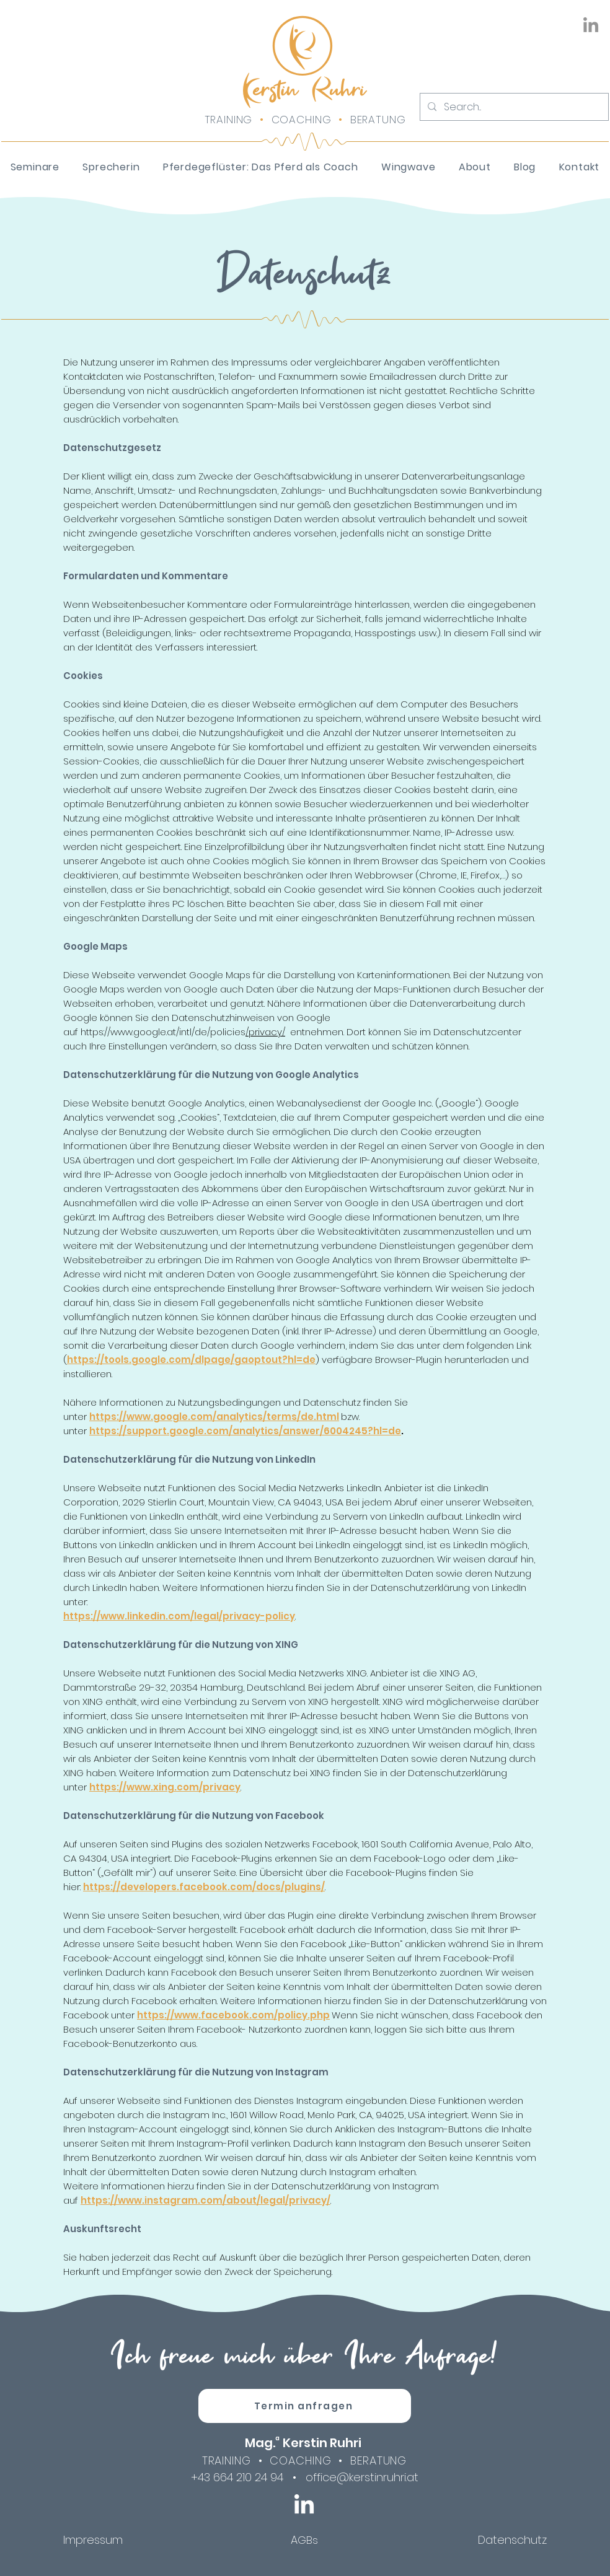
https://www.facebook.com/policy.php (233, 2015)
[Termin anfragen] (304, 2406)
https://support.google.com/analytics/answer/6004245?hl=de (245, 1430)
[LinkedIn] (590, 26)
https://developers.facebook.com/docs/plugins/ (204, 1886)
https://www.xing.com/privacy (165, 1787)
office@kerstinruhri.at (362, 2477)
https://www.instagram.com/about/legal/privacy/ (205, 2200)
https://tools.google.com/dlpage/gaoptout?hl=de (191, 1359)
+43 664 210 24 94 (237, 2477)
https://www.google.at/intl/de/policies (163, 1031)
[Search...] (513, 107)
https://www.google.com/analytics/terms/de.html (214, 1416)
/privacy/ (265, 1031)
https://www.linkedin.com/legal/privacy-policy (179, 1616)
